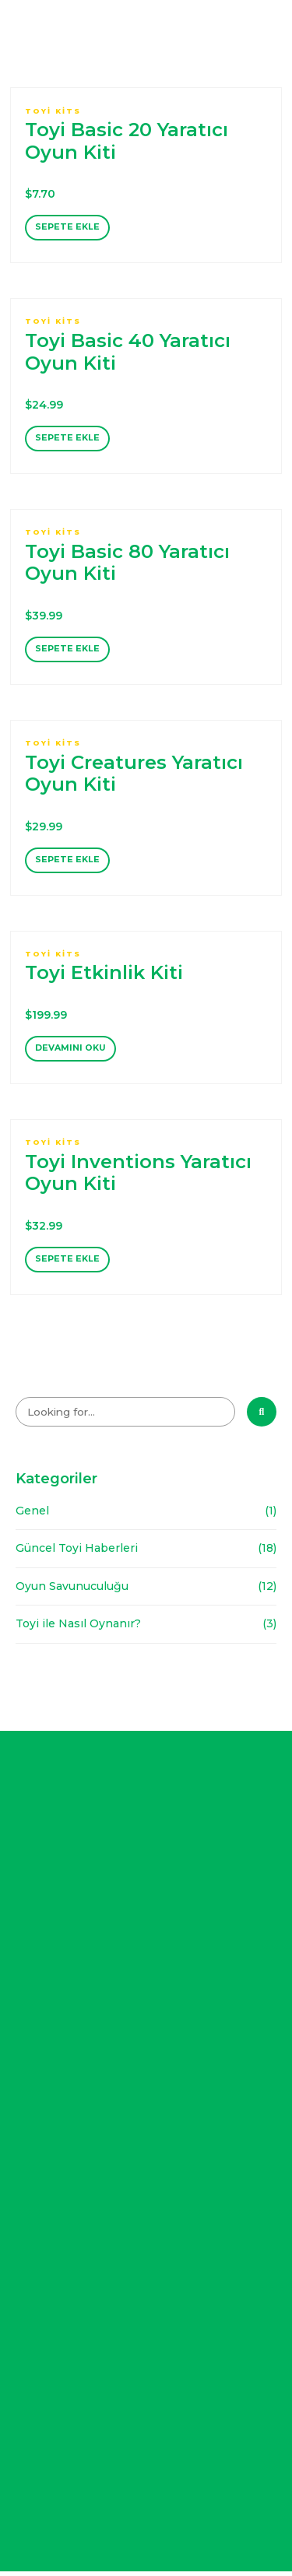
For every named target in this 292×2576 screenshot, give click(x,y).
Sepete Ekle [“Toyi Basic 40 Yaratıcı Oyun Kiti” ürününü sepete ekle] (67, 439)
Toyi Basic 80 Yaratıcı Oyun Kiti (127, 564)
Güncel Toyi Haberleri (77, 1553)
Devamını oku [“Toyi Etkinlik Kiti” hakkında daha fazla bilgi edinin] (71, 1052)
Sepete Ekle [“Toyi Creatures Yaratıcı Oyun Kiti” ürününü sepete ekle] (67, 863)
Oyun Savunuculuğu (72, 1592)
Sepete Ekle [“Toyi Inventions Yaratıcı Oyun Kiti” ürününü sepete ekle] (67, 1263)
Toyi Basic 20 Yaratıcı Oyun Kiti (126, 140)
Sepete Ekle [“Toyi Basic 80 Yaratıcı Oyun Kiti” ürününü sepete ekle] (67, 651)
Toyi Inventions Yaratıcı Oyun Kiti (138, 1176)
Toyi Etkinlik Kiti (104, 976)
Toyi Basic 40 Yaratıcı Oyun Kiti (127, 352)
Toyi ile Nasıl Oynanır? (78, 1629)
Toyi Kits (53, 111)
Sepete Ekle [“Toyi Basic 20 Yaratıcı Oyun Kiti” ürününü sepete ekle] (67, 228)
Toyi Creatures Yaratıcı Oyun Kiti (134, 775)
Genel (32, 1515)
